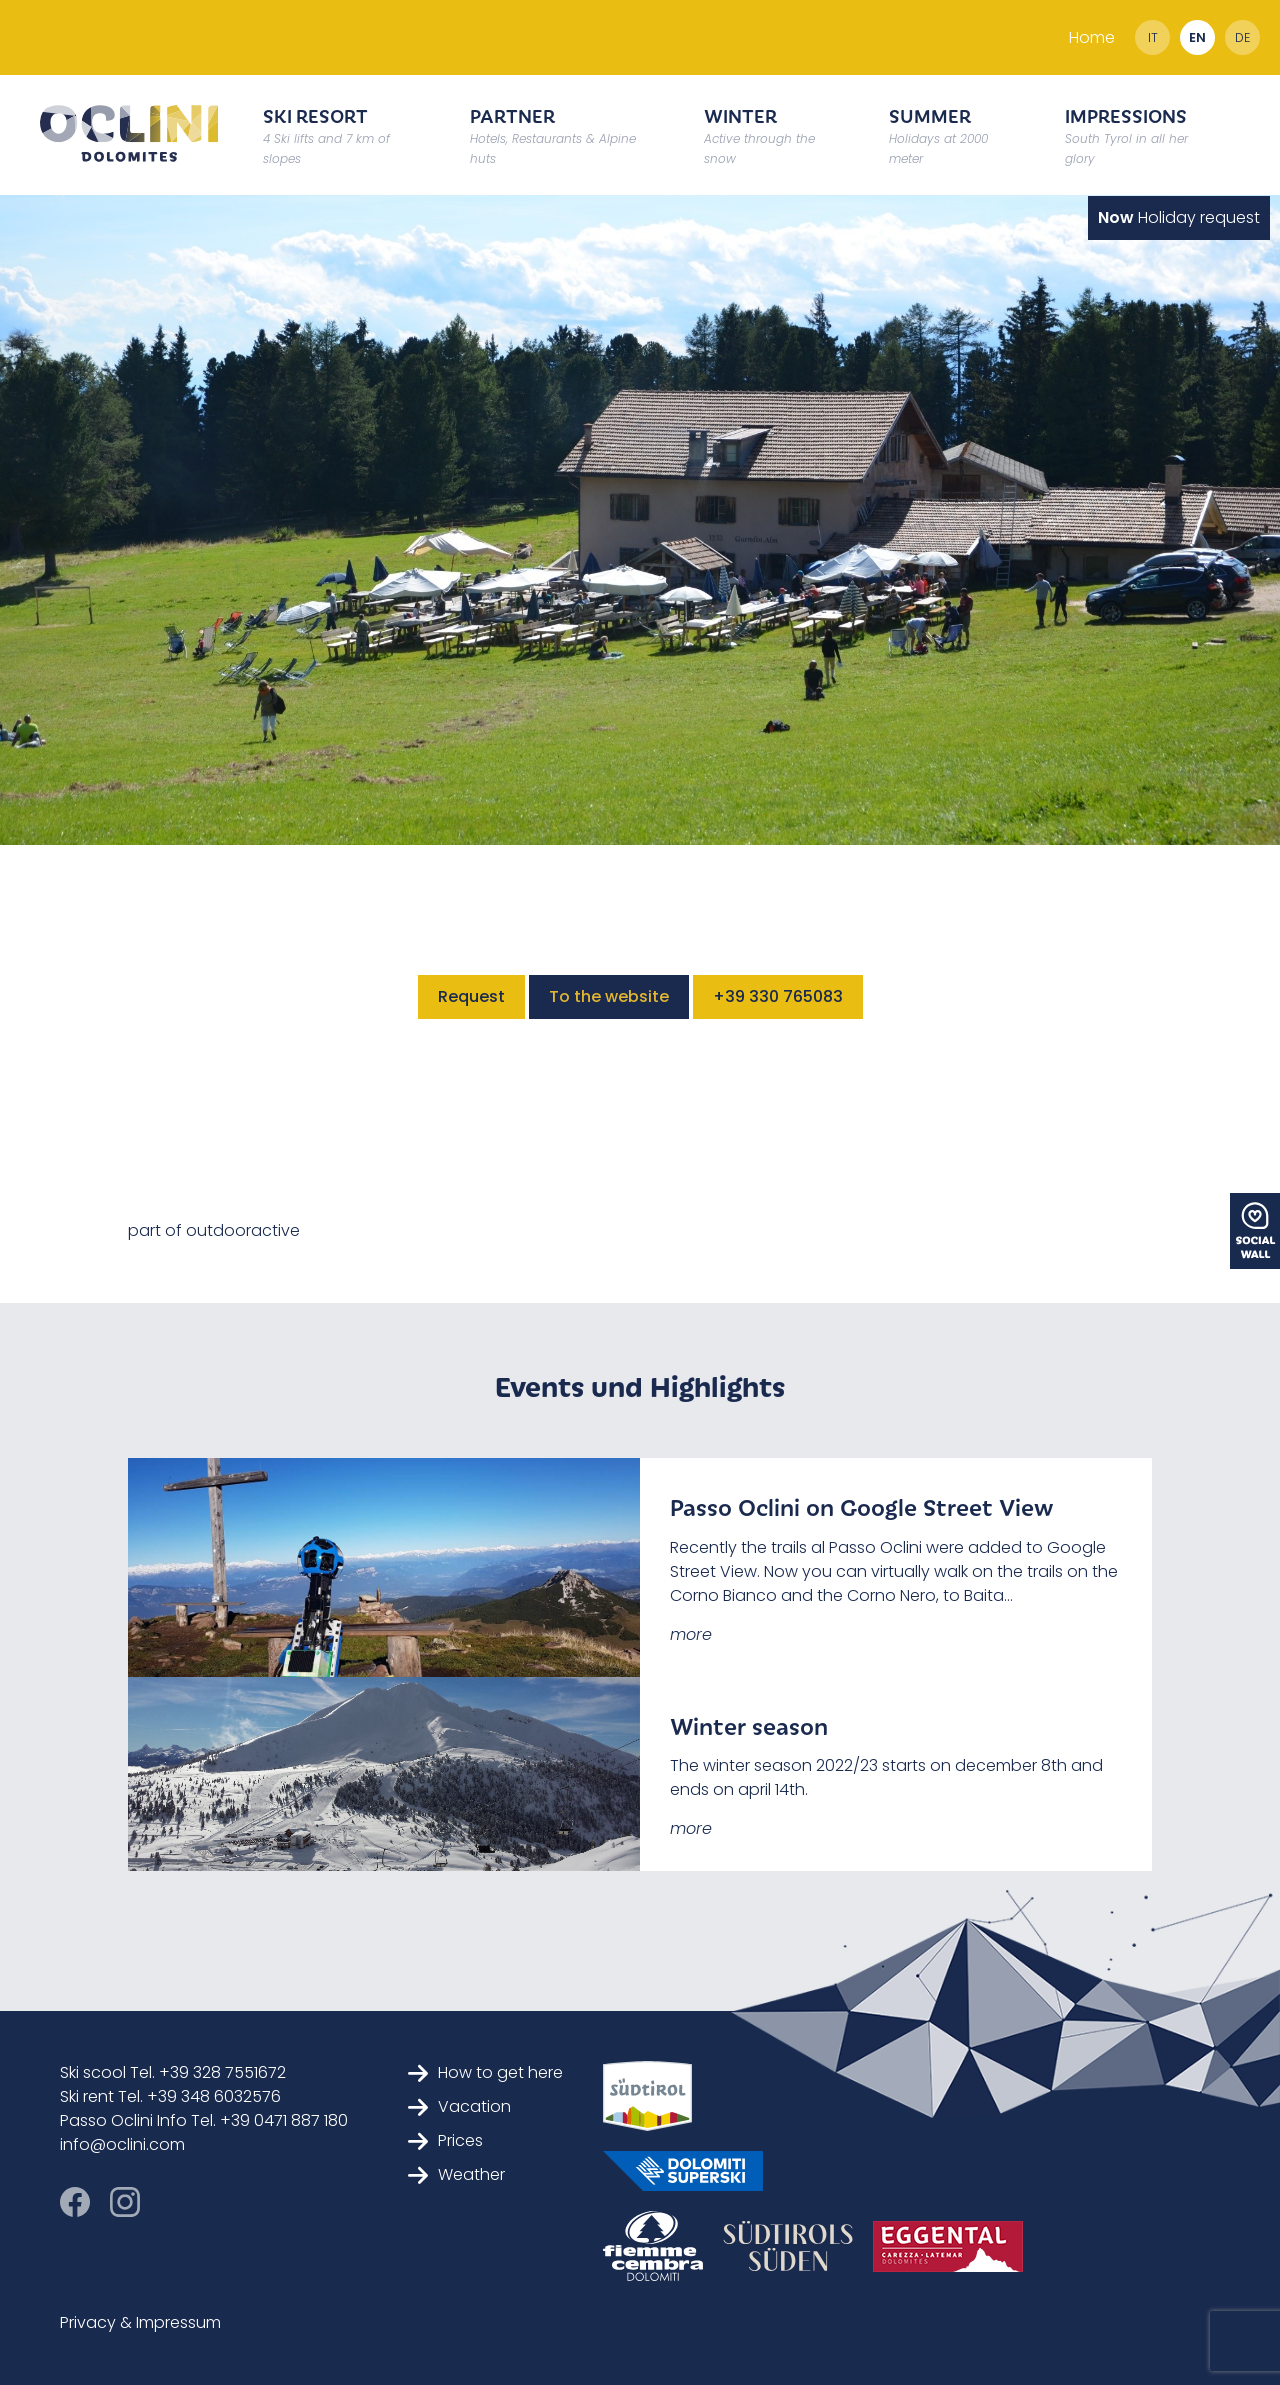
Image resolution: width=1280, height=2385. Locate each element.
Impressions (1126, 134)
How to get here (485, 2072)
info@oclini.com (122, 2144)
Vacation (459, 2106)
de (1242, 37)
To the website (609, 996)
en (1197, 37)
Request (471, 996)
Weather (456, 2174)
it (1153, 37)
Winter (759, 134)
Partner (553, 134)
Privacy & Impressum (140, 2322)
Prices (445, 2140)
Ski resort (326, 134)
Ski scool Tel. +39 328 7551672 (173, 2072)
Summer (938, 134)
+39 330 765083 (778, 996)
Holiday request (1179, 217)
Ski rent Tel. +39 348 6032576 (170, 2096)
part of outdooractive (214, 1230)
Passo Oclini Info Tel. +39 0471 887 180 (204, 2120)
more (691, 1634)
